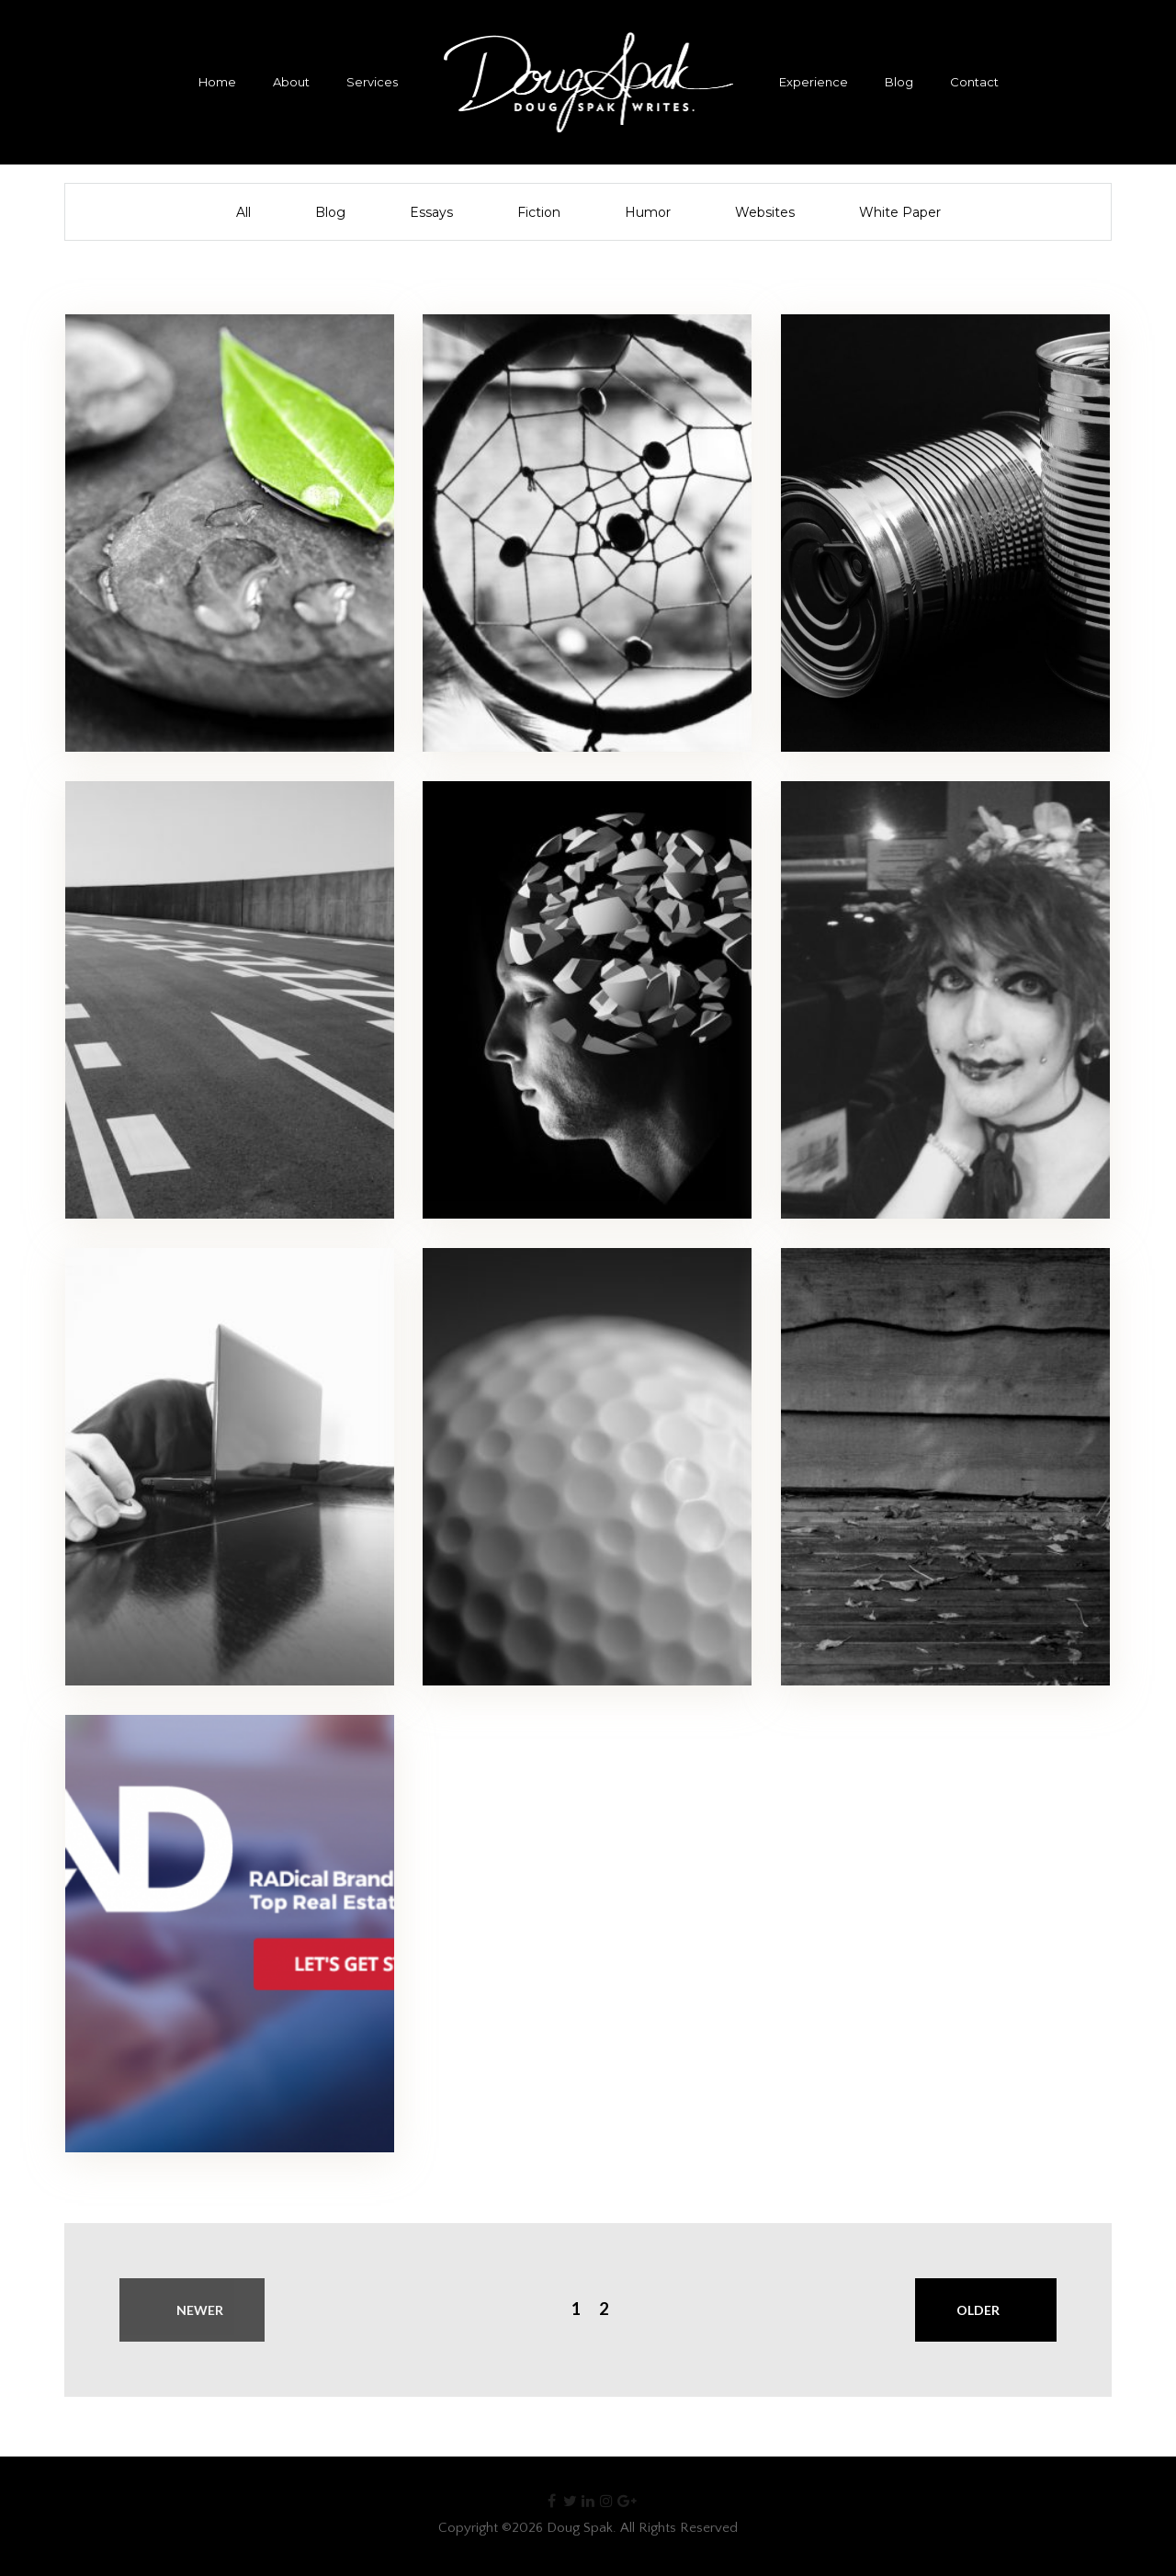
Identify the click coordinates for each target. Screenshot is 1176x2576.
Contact (974, 81)
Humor (648, 212)
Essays (431, 212)
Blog (899, 81)
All (243, 212)
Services (372, 81)
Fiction (538, 212)
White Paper (900, 212)
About (291, 81)
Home (217, 81)
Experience (813, 81)
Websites (765, 212)
